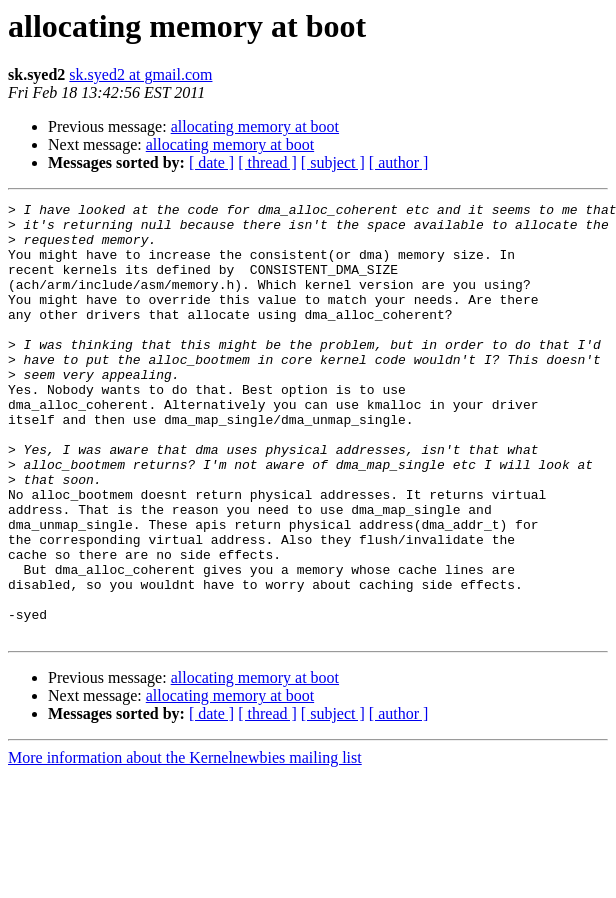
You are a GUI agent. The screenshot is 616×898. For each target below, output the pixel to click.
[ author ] (399, 162)
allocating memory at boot (255, 126)
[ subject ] (333, 162)
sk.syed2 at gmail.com (140, 74)
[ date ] (211, 162)
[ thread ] (267, 162)
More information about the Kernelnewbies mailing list (185, 844)
